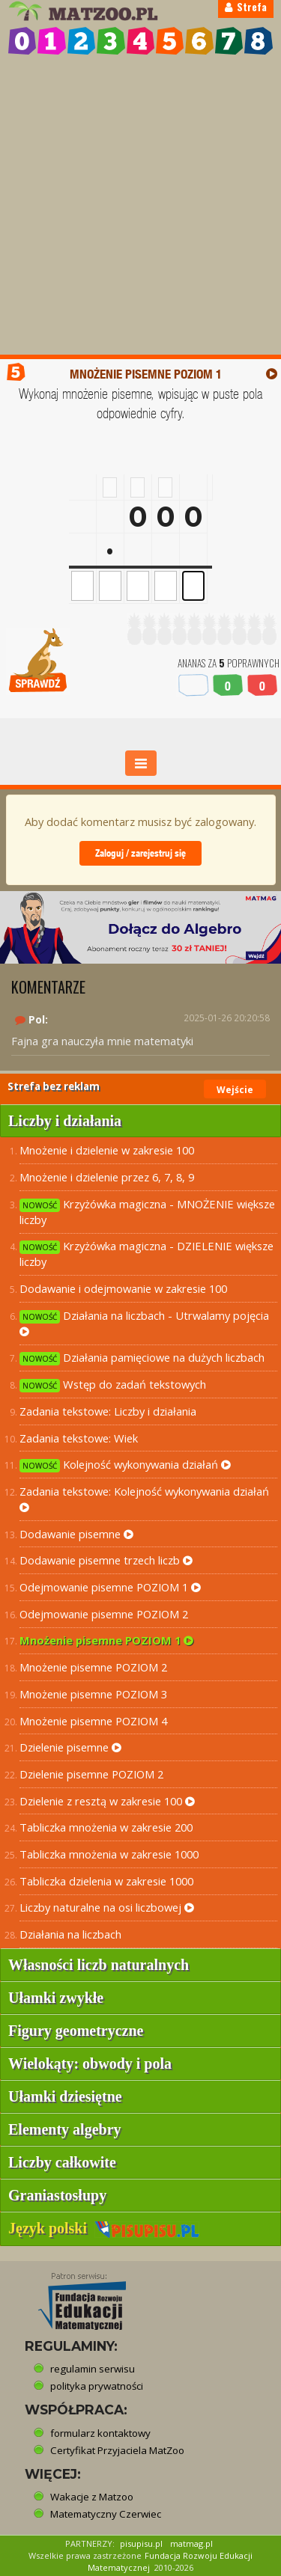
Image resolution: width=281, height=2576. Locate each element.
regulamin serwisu (92, 2368)
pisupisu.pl (141, 2543)
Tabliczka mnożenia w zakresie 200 (106, 1827)
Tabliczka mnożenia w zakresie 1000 (109, 1854)
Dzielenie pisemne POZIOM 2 (91, 1773)
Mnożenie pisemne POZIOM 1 (106, 1640)
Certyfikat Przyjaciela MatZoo (117, 2450)
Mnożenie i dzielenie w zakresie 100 (106, 1149)
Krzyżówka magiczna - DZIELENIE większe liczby (146, 1253)
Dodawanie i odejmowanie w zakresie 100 (123, 1288)
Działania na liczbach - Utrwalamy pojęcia (144, 1323)
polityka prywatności (96, 2386)
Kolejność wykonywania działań (125, 1464)
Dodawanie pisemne (76, 1533)
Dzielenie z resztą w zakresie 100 (107, 1800)
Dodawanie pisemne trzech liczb (106, 1559)
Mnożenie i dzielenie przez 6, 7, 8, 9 (106, 1176)
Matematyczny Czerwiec (105, 2514)
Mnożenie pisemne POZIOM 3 (93, 1693)
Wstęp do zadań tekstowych (112, 1384)
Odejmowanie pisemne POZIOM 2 (103, 1613)
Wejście (235, 1089)
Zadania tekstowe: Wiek (78, 1438)
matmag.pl (191, 2543)
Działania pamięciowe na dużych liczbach (142, 1357)
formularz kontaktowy (100, 2433)
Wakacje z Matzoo (91, 2496)
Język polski (103, 2228)
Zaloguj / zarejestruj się (140, 853)
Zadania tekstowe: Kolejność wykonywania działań (144, 1499)
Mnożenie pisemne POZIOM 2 (93, 1666)
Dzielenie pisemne (70, 1747)
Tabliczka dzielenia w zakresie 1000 (106, 1880)
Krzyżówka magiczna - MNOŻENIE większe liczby (147, 1211)
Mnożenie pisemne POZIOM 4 (93, 1720)
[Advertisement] (140, 207)
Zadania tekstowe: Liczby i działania (107, 1411)
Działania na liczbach (70, 1934)
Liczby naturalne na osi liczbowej (106, 1907)
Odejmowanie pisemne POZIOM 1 (110, 1586)
